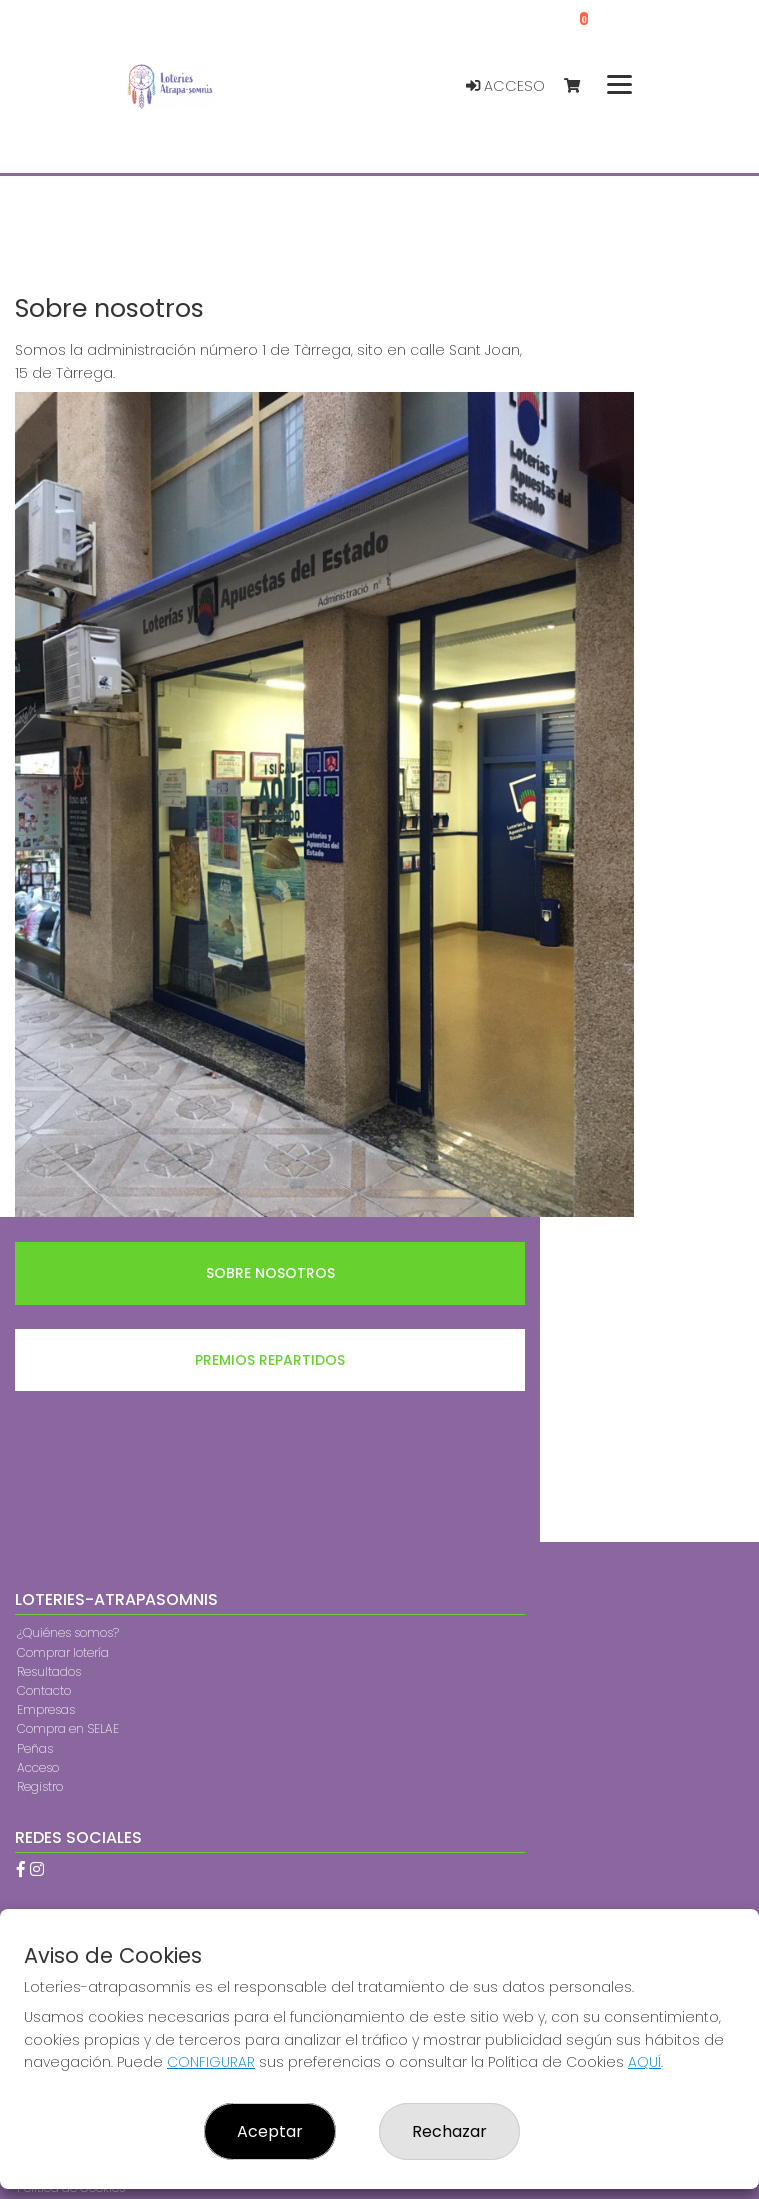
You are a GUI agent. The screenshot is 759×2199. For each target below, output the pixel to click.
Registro (40, 1786)
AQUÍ (644, 2062)
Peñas (35, 1748)
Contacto (44, 1690)
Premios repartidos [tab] (270, 1360)
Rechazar (449, 2131)
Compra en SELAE (68, 1728)
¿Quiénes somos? (68, 1632)
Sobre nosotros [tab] (270, 1273)
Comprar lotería (63, 1652)
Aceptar (270, 2131)
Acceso (505, 86)
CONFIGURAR (211, 2062)
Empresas (46, 1709)
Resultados (49, 1671)
